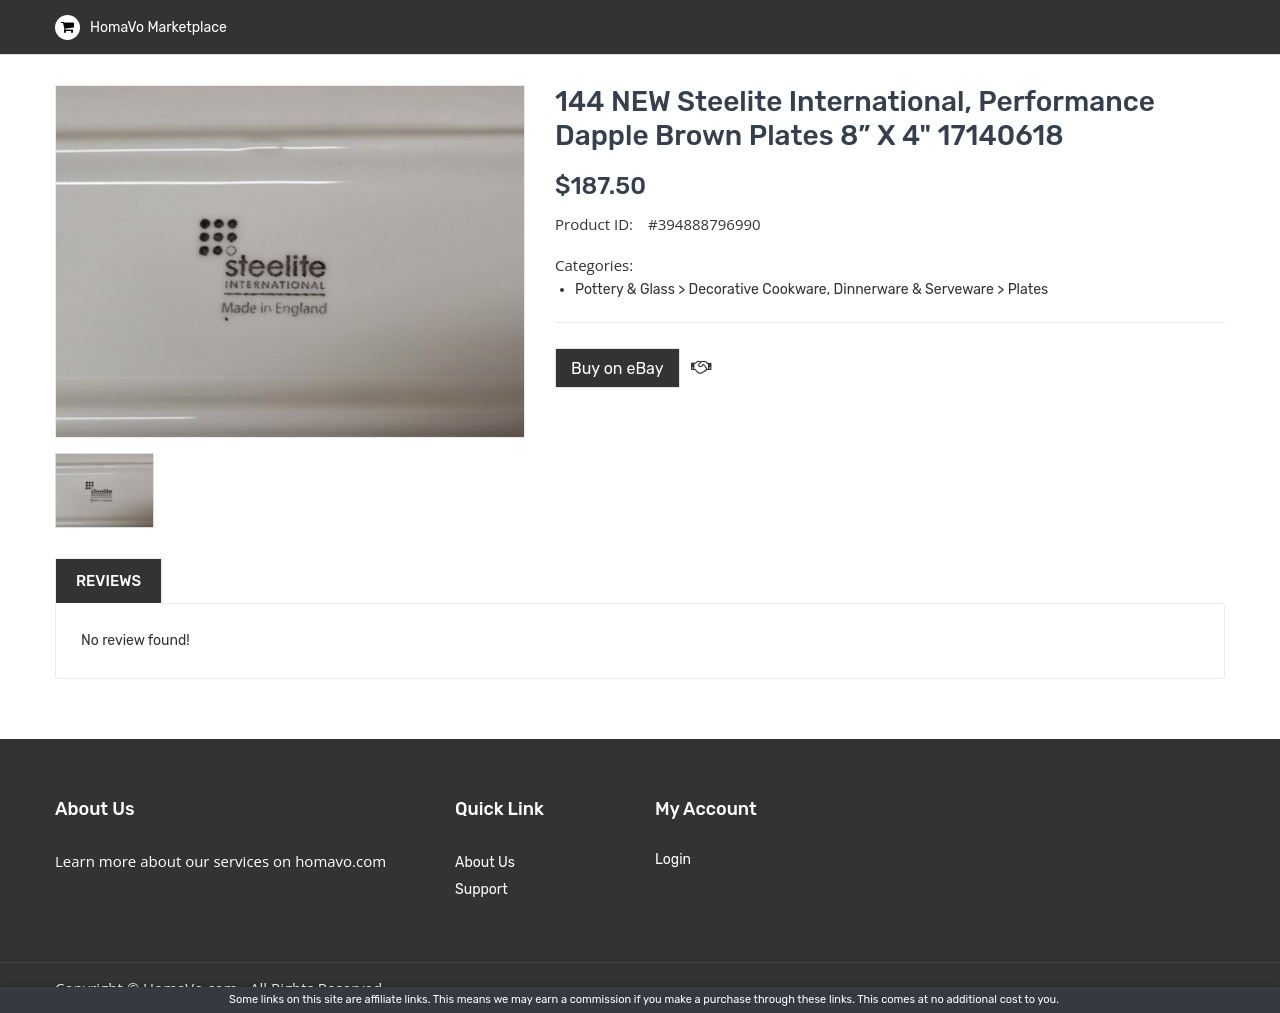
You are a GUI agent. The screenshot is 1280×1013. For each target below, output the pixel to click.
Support (481, 889)
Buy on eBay (617, 368)
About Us (485, 862)
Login (673, 859)
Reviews (108, 581)
